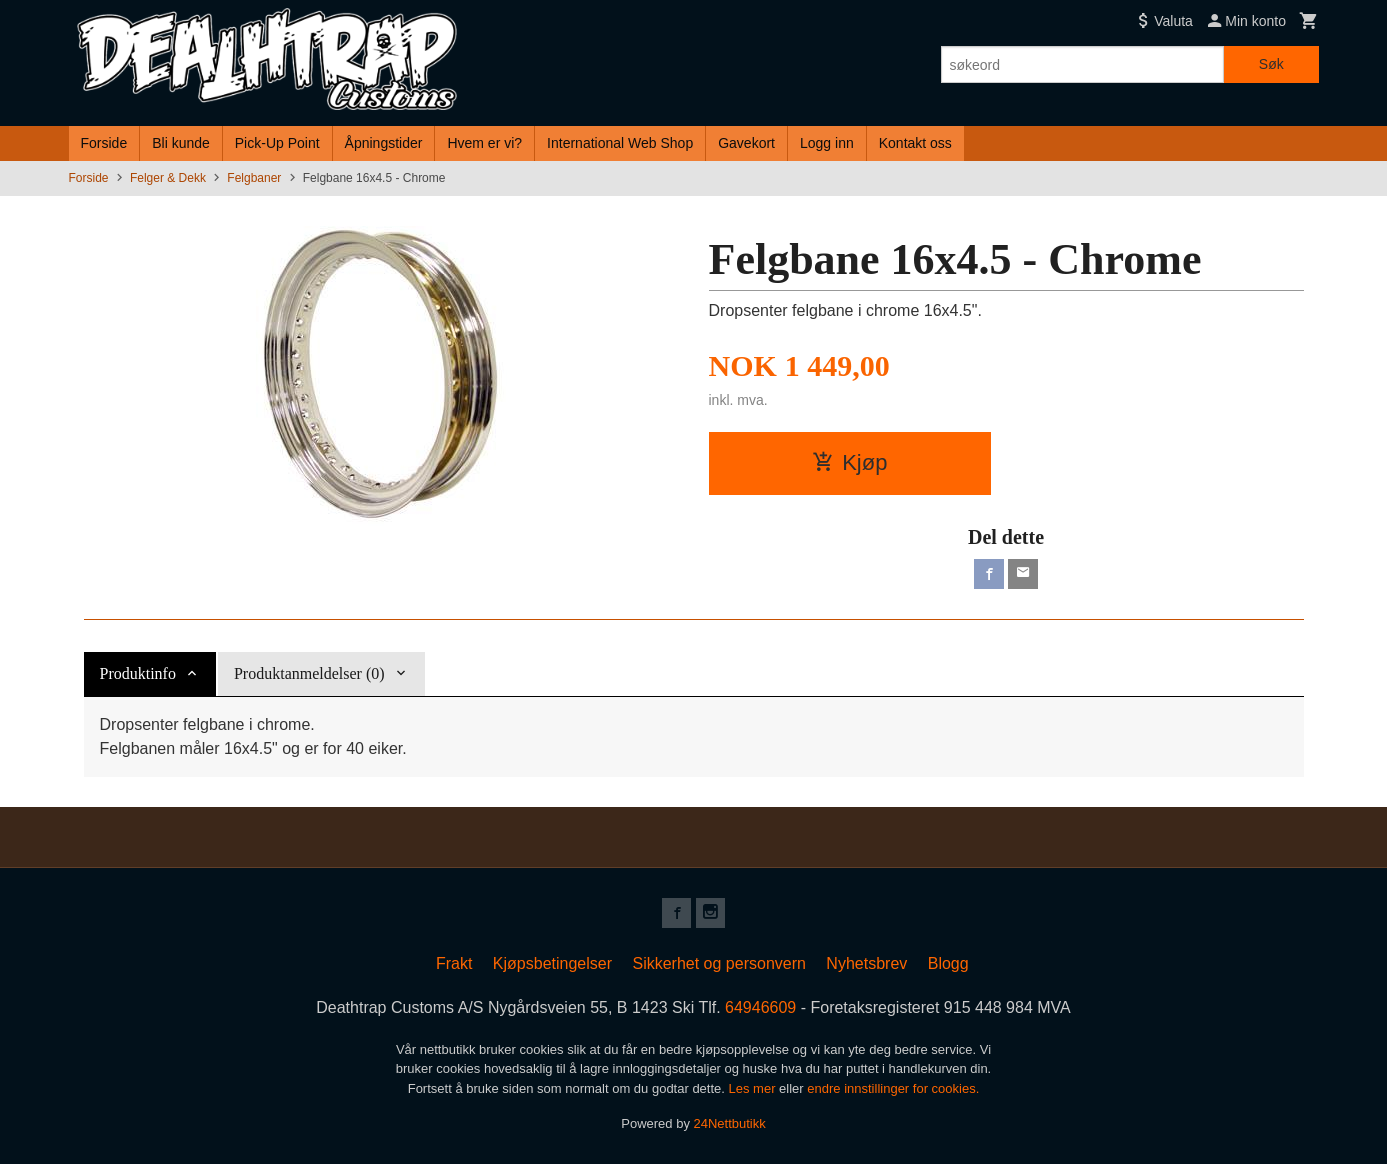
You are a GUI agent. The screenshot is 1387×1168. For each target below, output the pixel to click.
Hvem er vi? (484, 143)
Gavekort (746, 143)
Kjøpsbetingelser (552, 967)
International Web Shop (620, 143)
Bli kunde (181, 143)
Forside (104, 143)
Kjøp (849, 462)
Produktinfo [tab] (138, 675)
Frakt (454, 967)
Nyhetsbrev (866, 967)
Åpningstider (384, 143)
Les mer (754, 1092)
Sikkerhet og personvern (718, 967)
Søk (1271, 64)
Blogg (948, 967)
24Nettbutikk (730, 1128)
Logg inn (827, 143)
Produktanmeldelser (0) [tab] (309, 675)
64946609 (760, 1011)
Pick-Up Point (277, 143)
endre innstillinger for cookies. (893, 1092)
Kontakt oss (915, 143)
